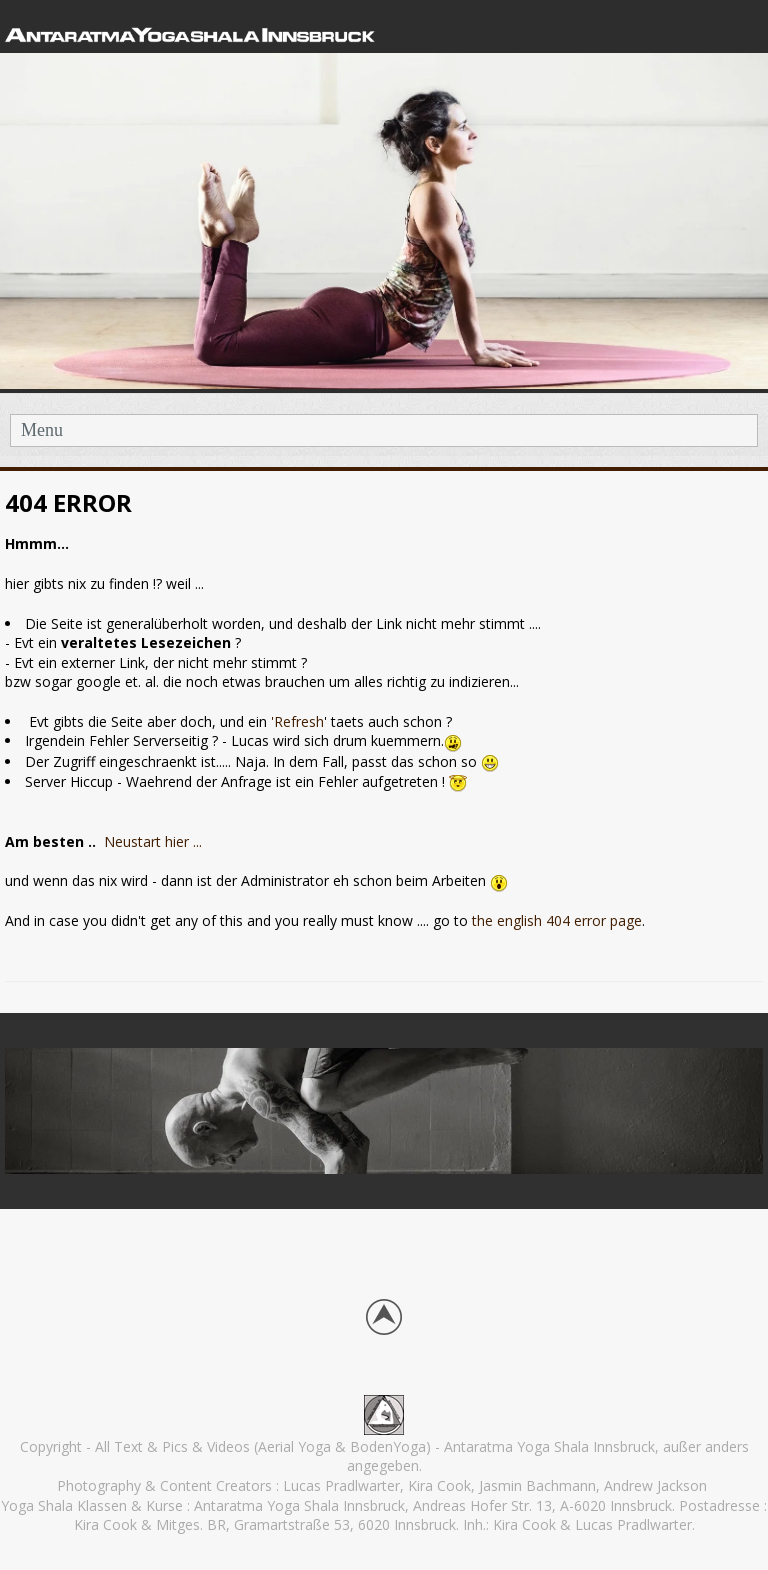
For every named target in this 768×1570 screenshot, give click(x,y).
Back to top (384, 1317)
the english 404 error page (555, 920)
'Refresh (297, 721)
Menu (42, 430)
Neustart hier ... (155, 841)
